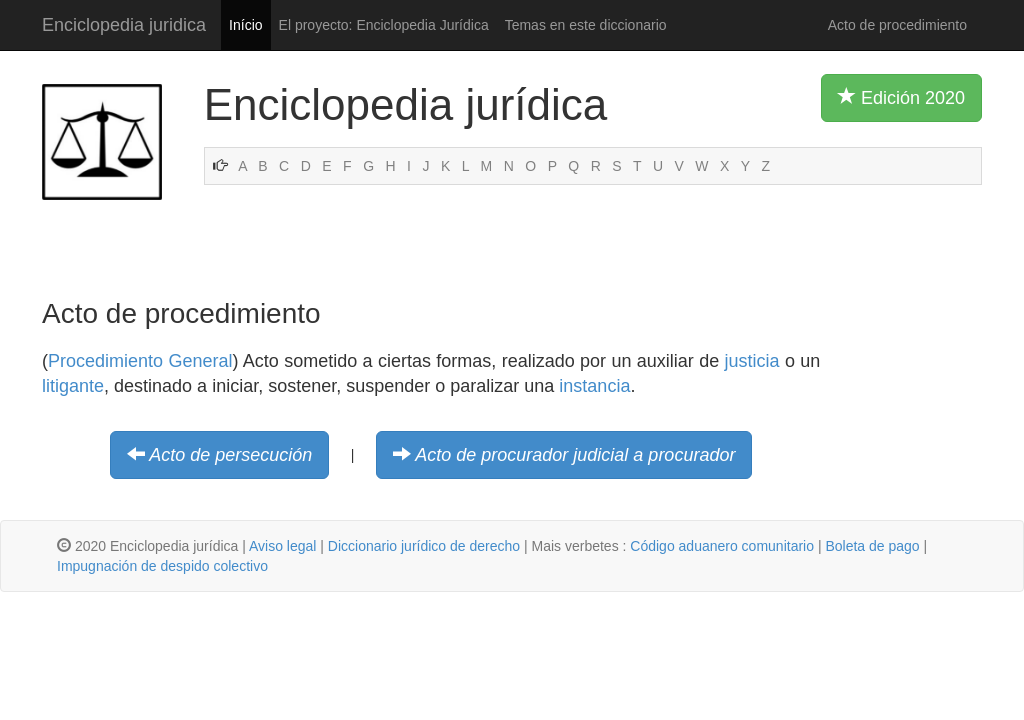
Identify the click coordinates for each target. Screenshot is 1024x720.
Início (245, 25)
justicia (752, 361)
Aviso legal (282, 546)
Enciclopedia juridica (124, 25)
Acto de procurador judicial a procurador (575, 455)
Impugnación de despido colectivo (162, 566)
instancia (594, 386)
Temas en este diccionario (586, 25)
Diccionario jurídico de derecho (424, 546)
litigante (73, 386)
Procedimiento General (140, 361)
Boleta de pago (872, 546)
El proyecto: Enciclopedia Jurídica (384, 25)
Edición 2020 (901, 97)
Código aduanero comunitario (722, 546)
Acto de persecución (230, 455)
